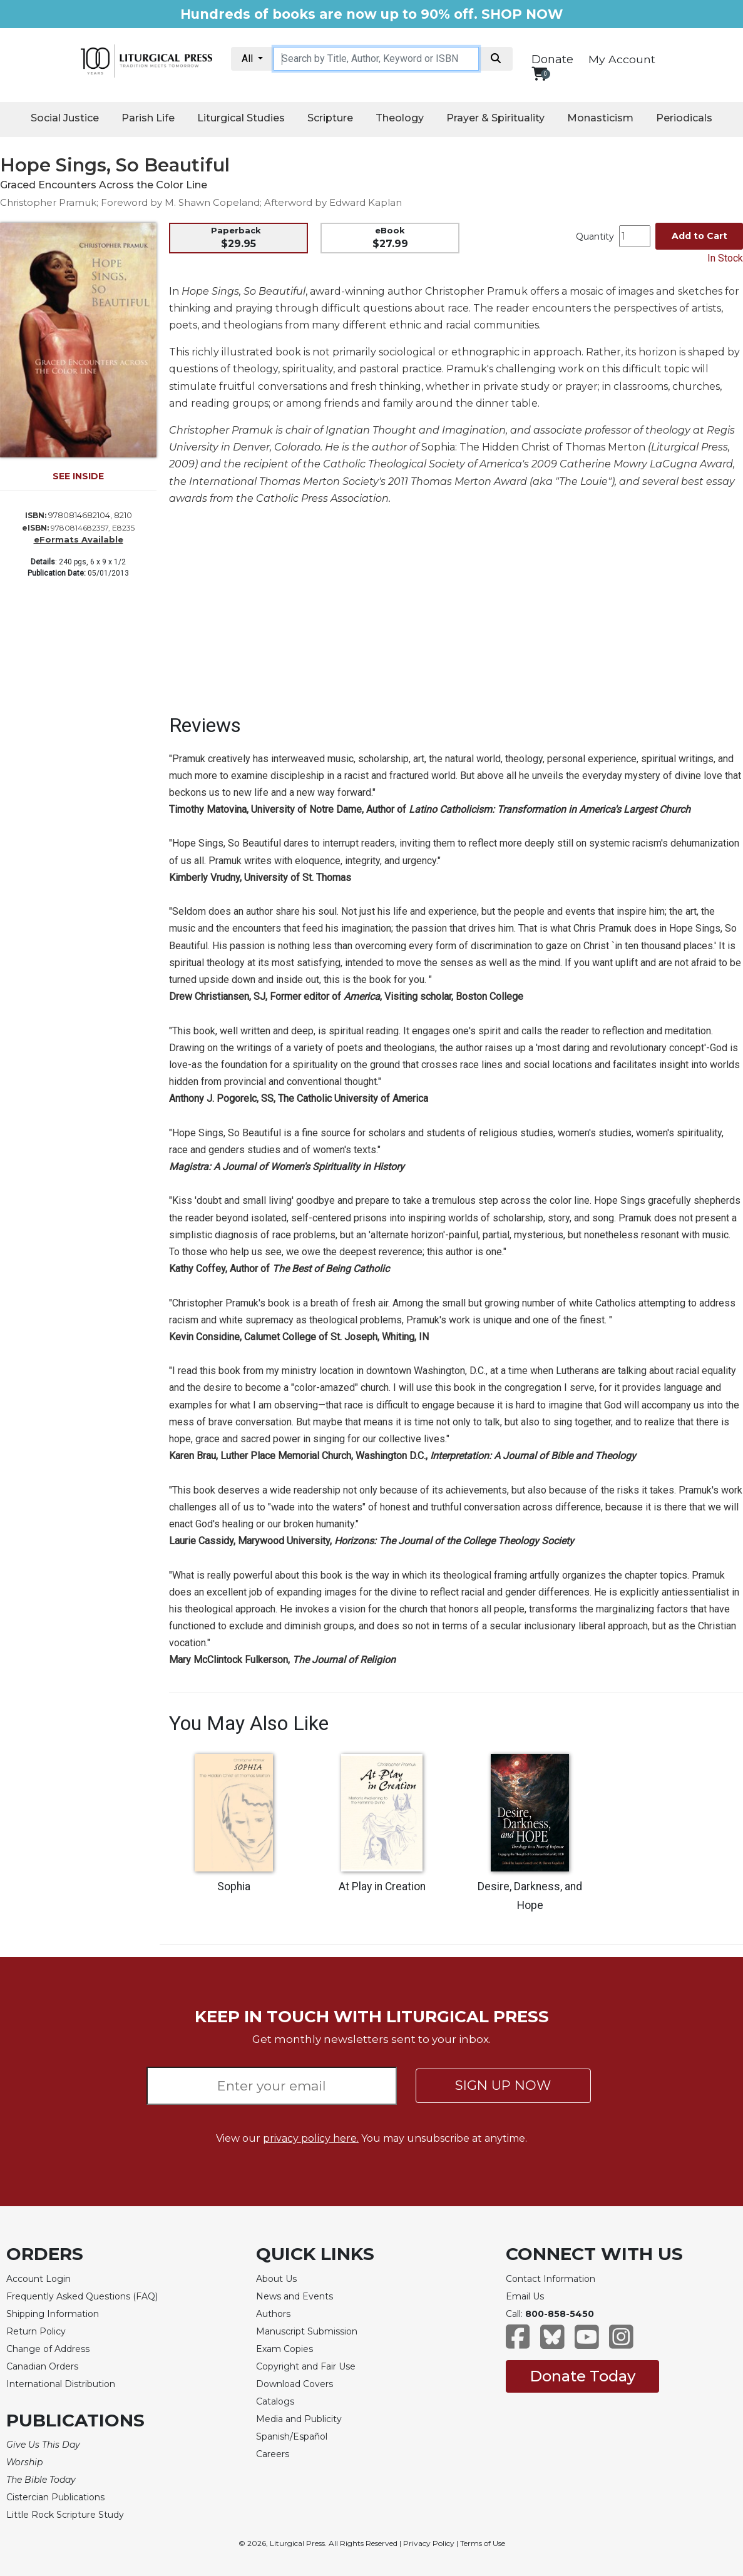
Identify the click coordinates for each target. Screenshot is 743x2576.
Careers (272, 2454)
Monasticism (600, 118)
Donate (552, 59)
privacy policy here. (311, 2138)
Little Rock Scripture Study (65, 2514)
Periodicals (684, 118)
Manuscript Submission (306, 2331)
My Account (621, 59)
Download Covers (294, 2384)
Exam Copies (284, 2349)
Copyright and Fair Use (306, 2366)
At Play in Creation (382, 1886)
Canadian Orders (42, 2366)
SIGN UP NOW (503, 2085)
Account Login (38, 2278)
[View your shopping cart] (539, 73)
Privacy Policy (428, 2543)
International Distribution (60, 2384)
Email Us (525, 2296)
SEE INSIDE (78, 476)
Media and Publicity (299, 2419)
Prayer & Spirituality (495, 118)
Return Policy (36, 2331)
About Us (276, 2278)
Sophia (233, 1886)
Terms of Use (482, 2543)
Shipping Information (52, 2313)
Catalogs (275, 2401)
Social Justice (65, 118)
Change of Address (48, 2349)
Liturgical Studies (241, 118)
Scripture (330, 118)
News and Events (294, 2296)
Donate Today (582, 2376)
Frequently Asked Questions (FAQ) (82, 2296)
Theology (400, 118)
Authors (273, 2313)
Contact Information (550, 2278)
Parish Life (148, 118)
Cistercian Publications (55, 2497)
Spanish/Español (291, 2436)
